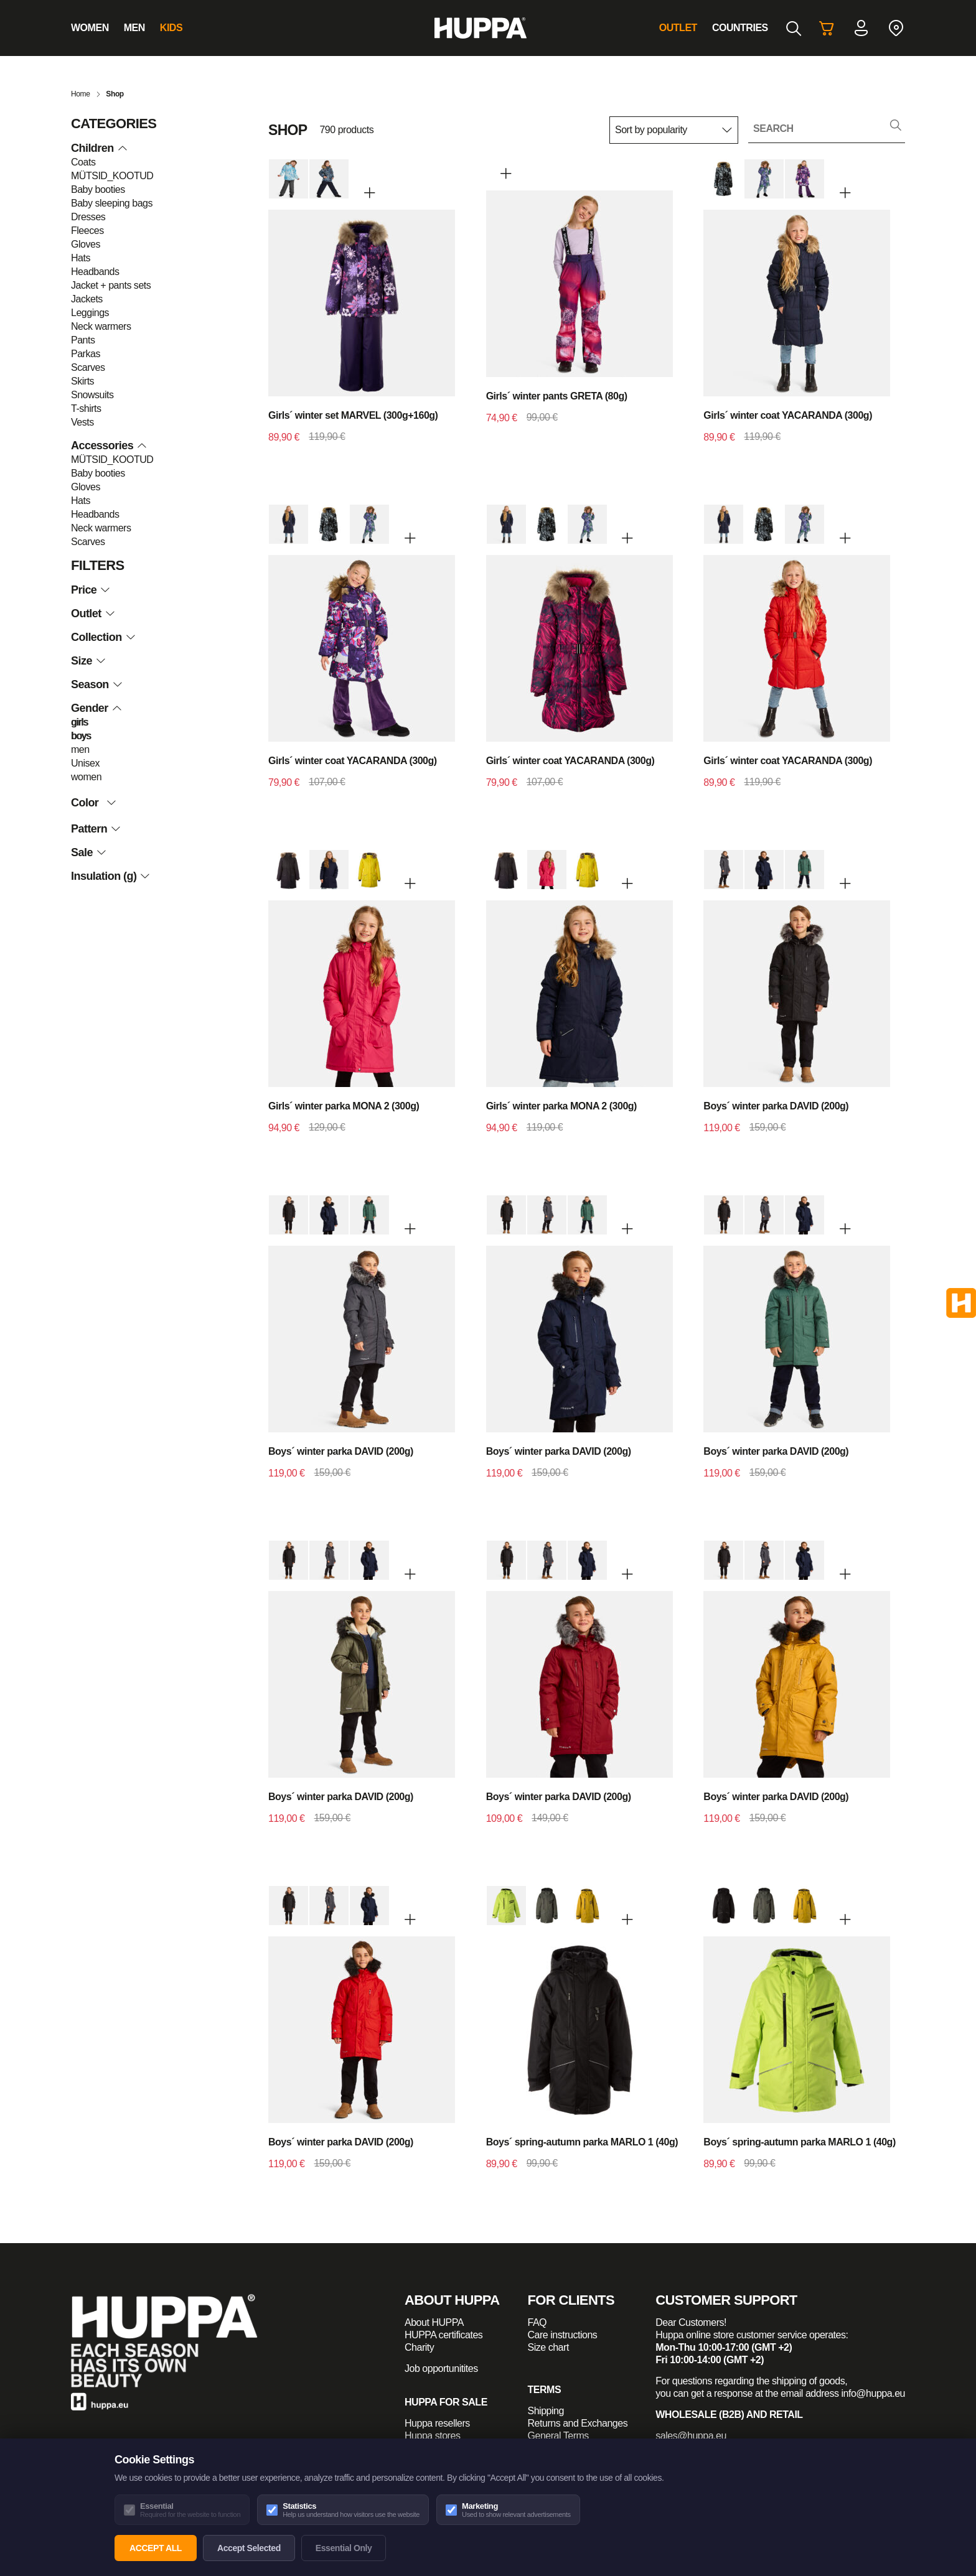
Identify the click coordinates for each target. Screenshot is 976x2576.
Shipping (546, 2411)
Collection (103, 637)
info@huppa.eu (873, 2393)
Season (96, 684)
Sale (88, 852)
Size (88, 661)
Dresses (88, 217)
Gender (96, 708)
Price (90, 590)
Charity (419, 2347)
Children (99, 148)
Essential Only (344, 2548)
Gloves (85, 244)
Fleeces (87, 230)
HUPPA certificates (443, 2335)
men (80, 749)
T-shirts (86, 408)
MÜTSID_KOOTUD (112, 175)
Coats (83, 162)
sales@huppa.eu (690, 2435)
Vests (82, 422)
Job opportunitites (441, 2368)
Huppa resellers (437, 2423)
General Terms (558, 2435)
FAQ (537, 2322)
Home (80, 94)
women (86, 777)
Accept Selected (249, 2548)
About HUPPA (434, 2322)
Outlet (678, 27)
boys (81, 735)
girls (79, 722)
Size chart (548, 2347)
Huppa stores (432, 2435)
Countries (740, 27)
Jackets (87, 299)
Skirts (82, 381)
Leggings (90, 312)
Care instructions (563, 2335)
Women (90, 27)
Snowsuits (92, 395)
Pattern (96, 829)
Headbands (95, 271)
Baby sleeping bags (111, 203)
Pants (83, 340)
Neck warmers (101, 326)
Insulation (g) (110, 876)
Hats (80, 258)
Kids (171, 27)
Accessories (109, 445)
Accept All (155, 2548)
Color (96, 802)
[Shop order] (673, 130)
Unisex (85, 763)
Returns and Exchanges (578, 2423)
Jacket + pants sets (111, 285)
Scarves (88, 367)
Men (134, 27)
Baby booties (98, 189)
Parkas (85, 353)
